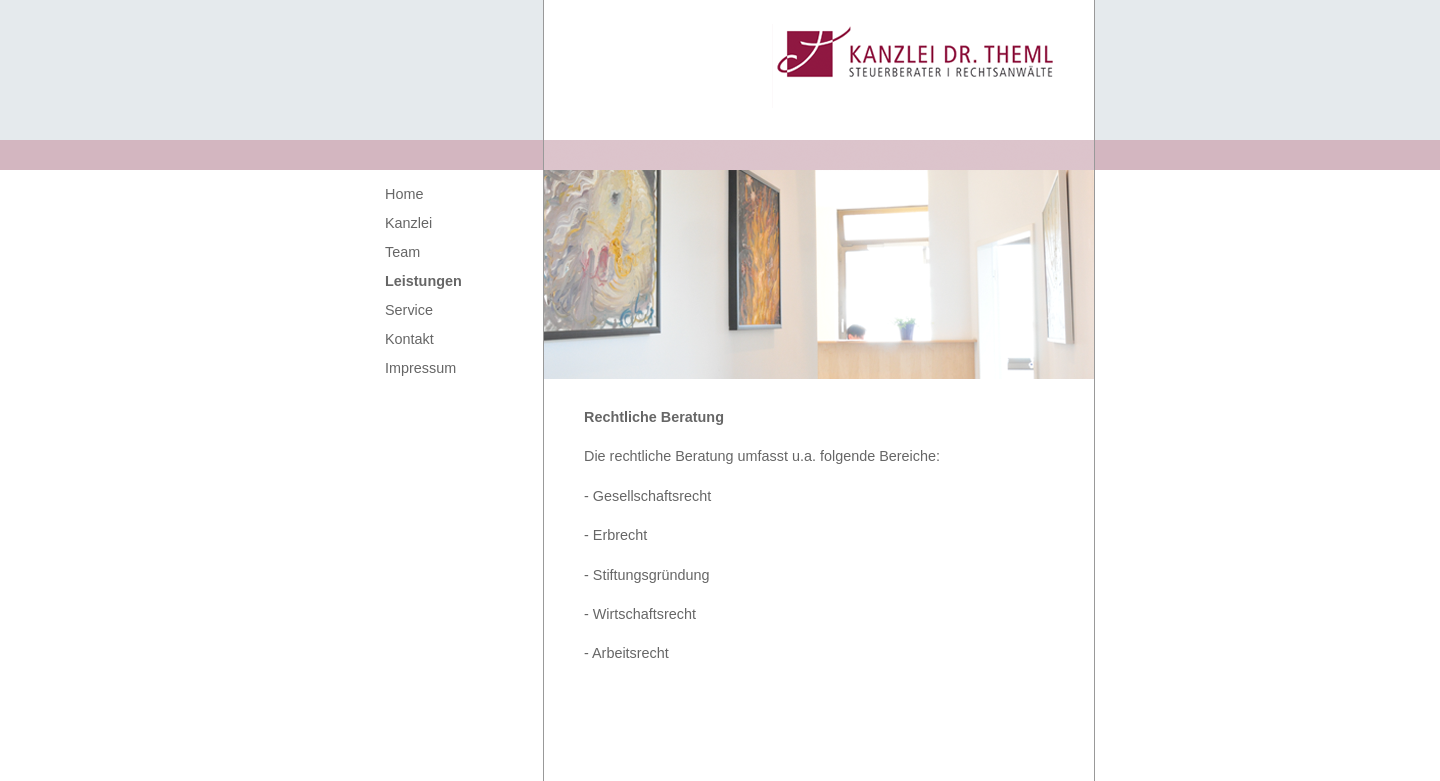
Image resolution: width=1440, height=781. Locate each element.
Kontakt (409, 339)
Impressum (420, 368)
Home (404, 194)
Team (402, 252)
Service (409, 310)
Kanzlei (408, 223)
